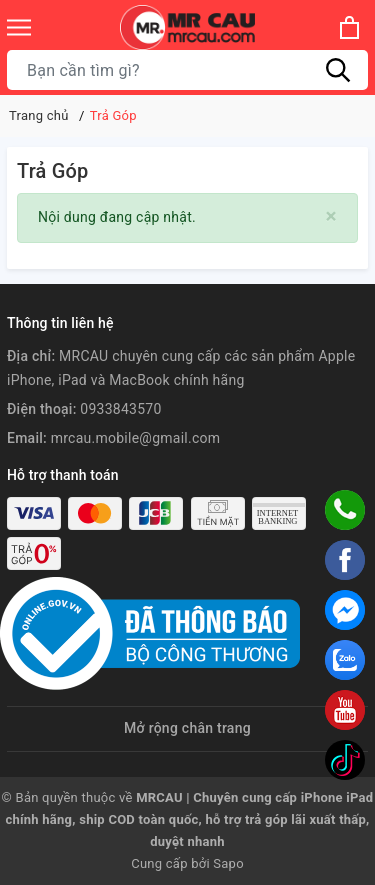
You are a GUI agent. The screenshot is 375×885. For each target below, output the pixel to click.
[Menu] (19, 27)
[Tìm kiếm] (338, 70)
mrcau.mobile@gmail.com (136, 438)
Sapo (228, 863)
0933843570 (120, 409)
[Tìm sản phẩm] (187, 70)
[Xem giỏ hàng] (349, 27)
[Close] (331, 216)
